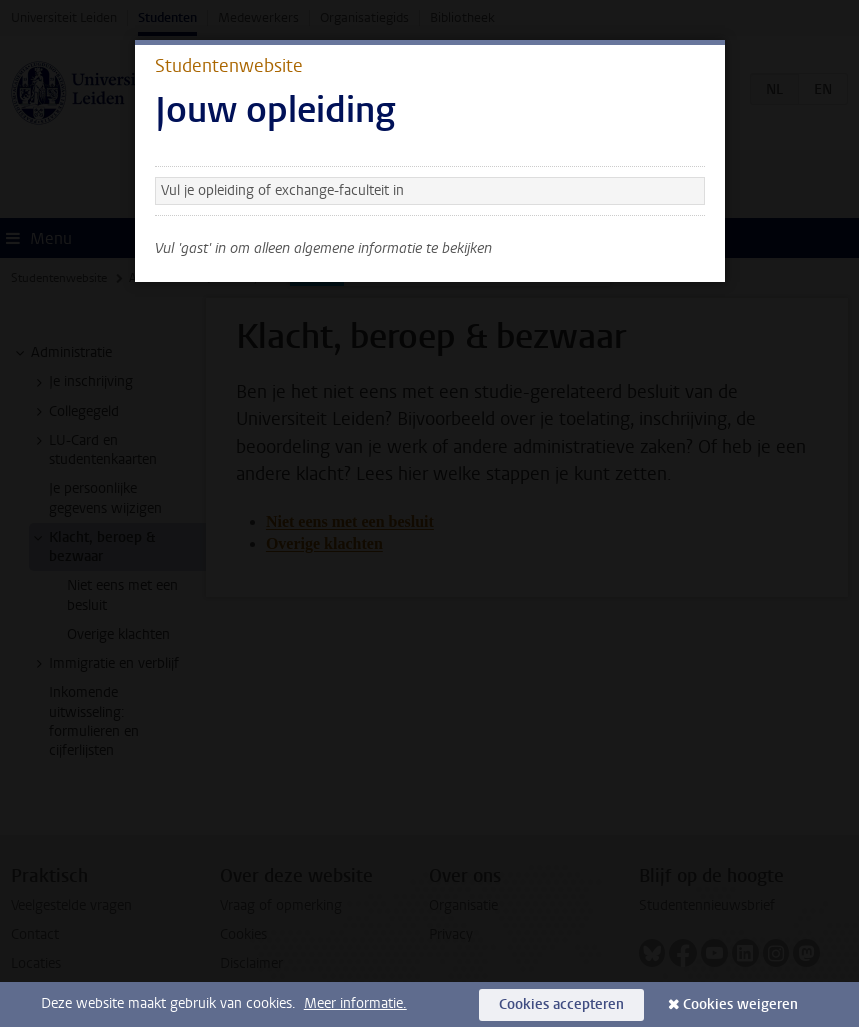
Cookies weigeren (740, 1004)
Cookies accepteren (561, 1004)
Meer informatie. (355, 1003)
